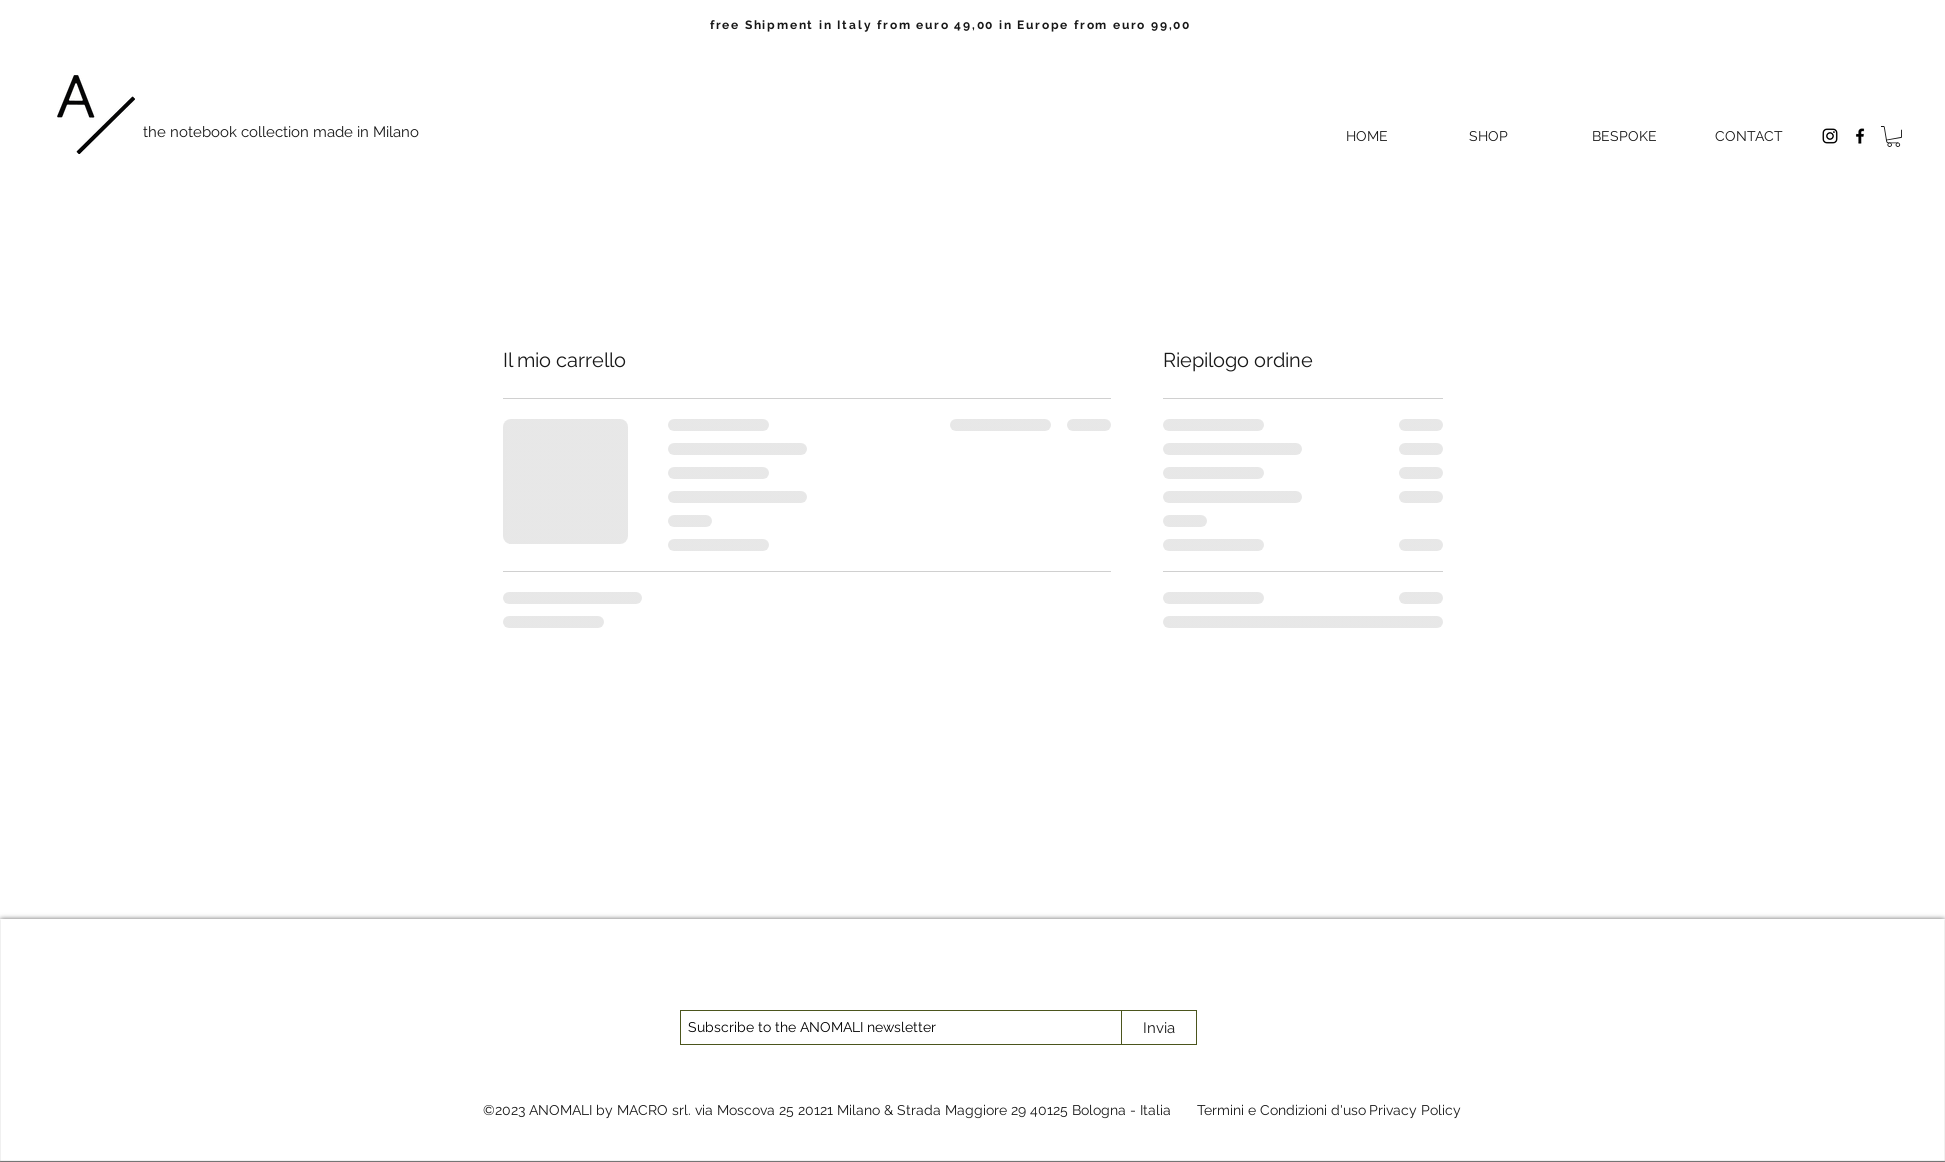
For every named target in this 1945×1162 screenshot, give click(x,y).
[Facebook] (1860, 136)
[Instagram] (1830, 136)
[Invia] (1159, 1027)
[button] (1893, 136)
